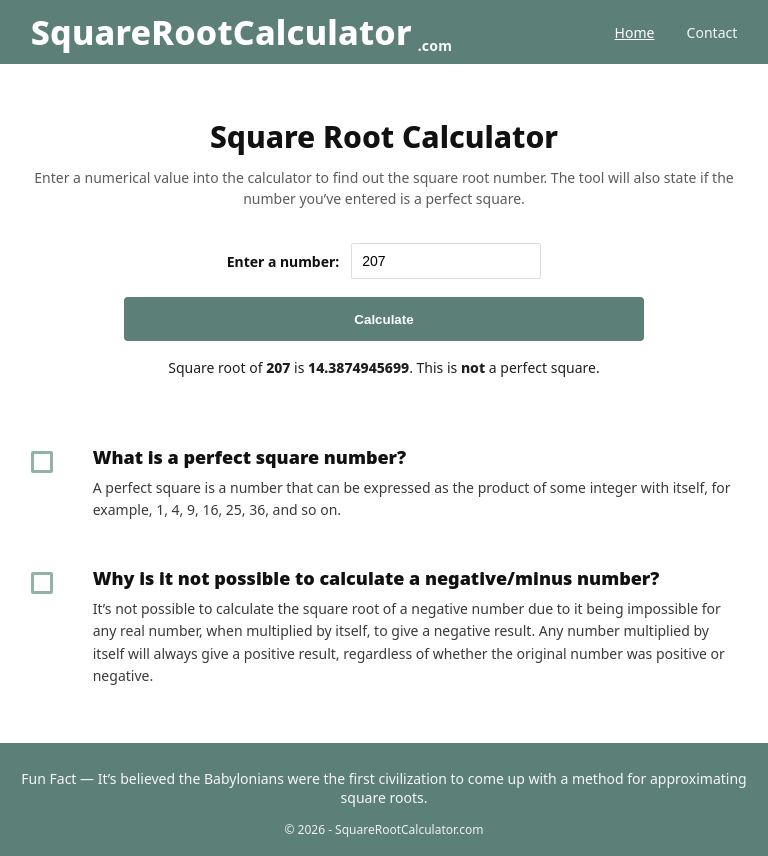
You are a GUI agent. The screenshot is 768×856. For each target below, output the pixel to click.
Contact (712, 32)
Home (635, 32)
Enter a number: (283, 261)
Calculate (383, 319)
